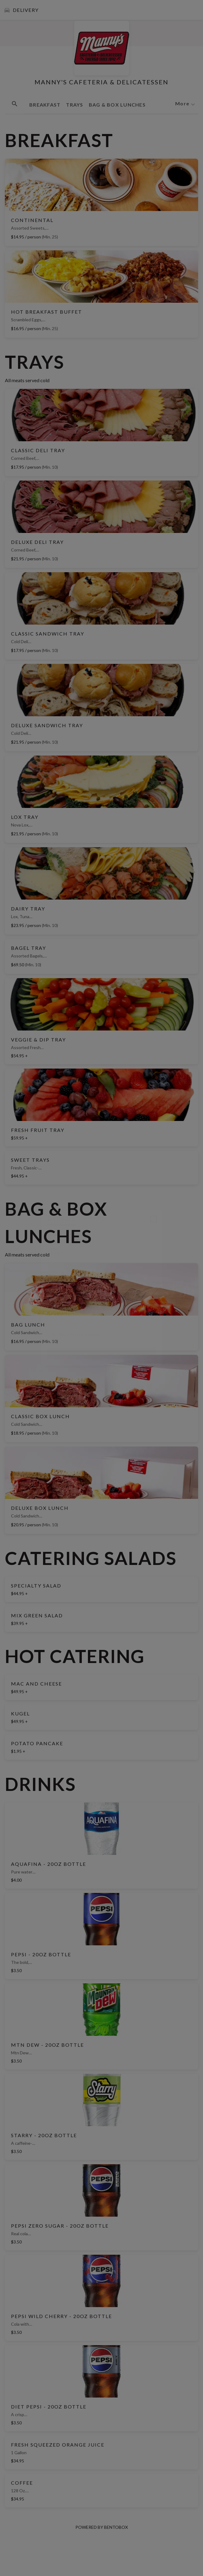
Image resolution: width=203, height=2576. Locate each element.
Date (54, 1249)
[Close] (153, 1219)
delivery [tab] (61, 1217)
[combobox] (101, 1311)
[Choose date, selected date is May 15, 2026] (101, 1251)
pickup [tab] (94, 1217)
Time (54, 1272)
